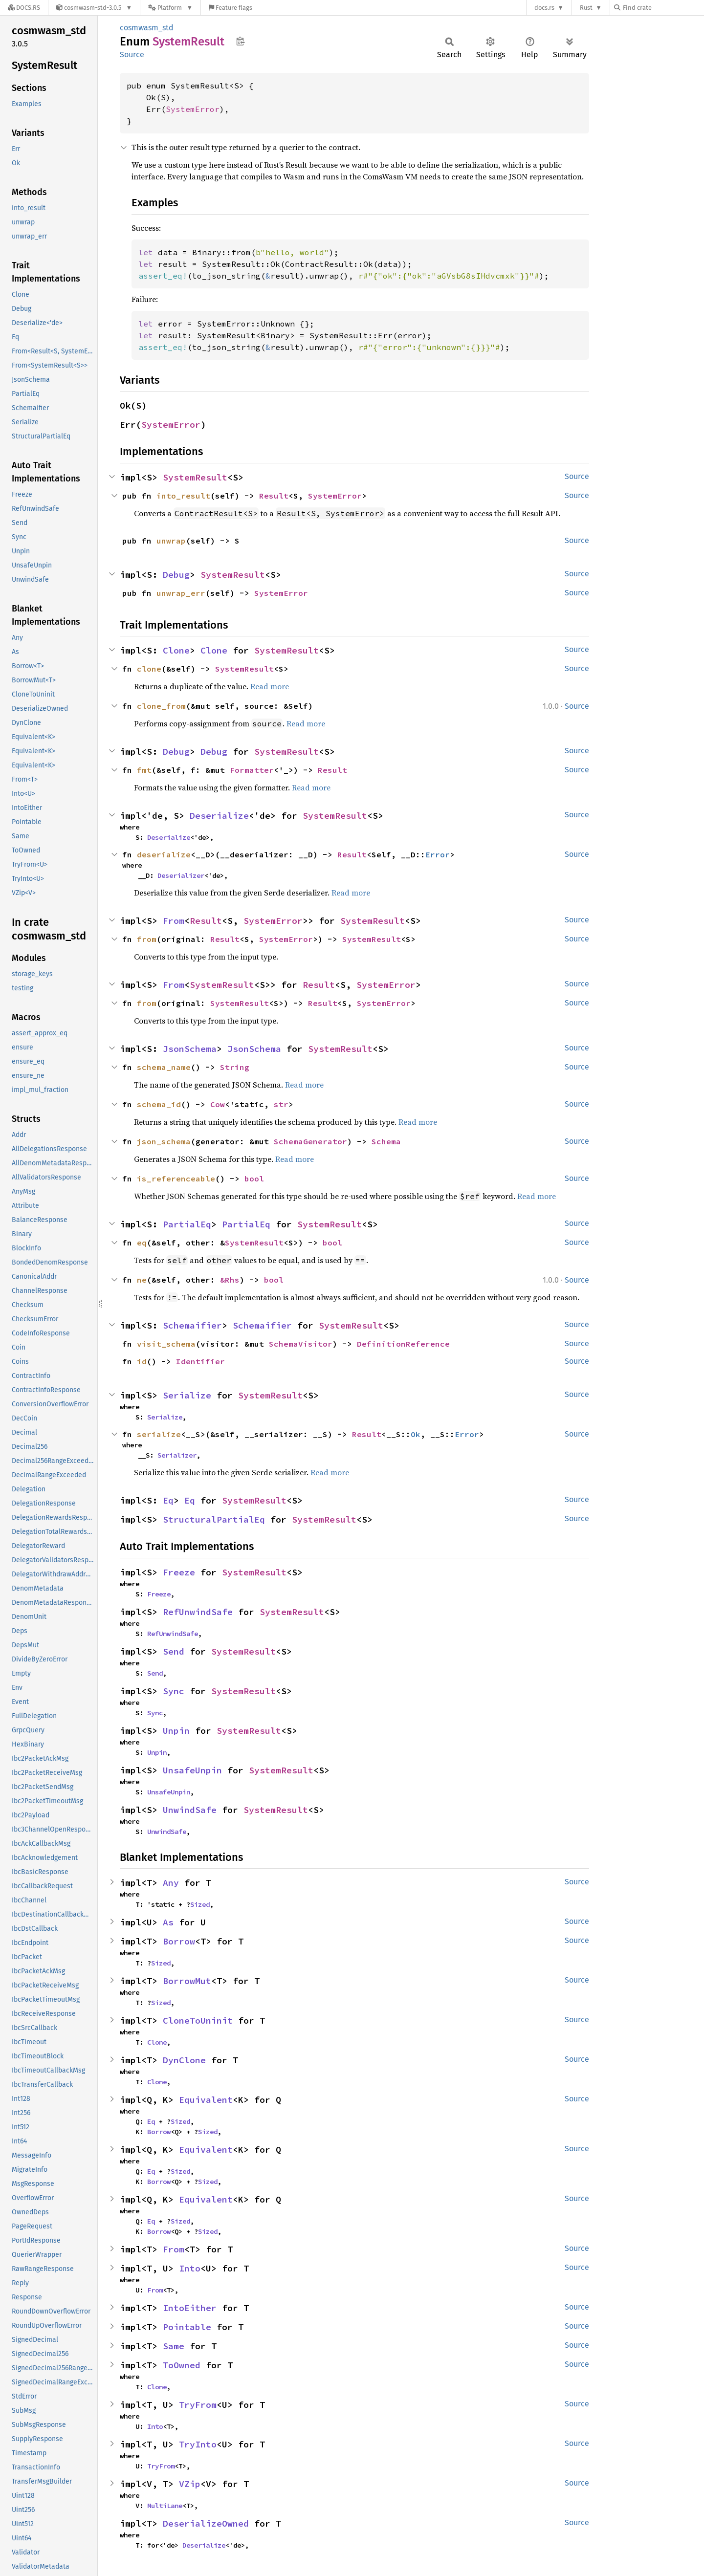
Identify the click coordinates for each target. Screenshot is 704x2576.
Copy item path (240, 41)
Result (273, 496)
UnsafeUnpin (192, 1770)
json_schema (164, 1141)
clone (149, 669)
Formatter (252, 770)
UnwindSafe (190, 1809)
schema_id (159, 1104)
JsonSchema (190, 1048)
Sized (200, 1904)
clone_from (161, 706)
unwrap (171, 541)
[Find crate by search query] (663, 7)
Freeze (179, 1572)
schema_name (164, 1067)
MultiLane (164, 2505)
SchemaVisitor (300, 1344)
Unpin (176, 1730)
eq (142, 1242)
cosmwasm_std (147, 27)
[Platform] (170, 7)
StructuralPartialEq (214, 1519)
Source (132, 54)
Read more (269, 686)
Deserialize (219, 815)
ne (142, 1280)
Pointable (187, 2327)
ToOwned (181, 2365)
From (173, 920)
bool (254, 1178)
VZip (189, 2483)
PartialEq (187, 1224)
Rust (586, 7)
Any (171, 1882)
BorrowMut (187, 1981)
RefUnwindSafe (198, 1611)
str (281, 1104)
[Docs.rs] (24, 7)
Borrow (179, 1941)
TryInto (198, 2444)
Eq (168, 1500)
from (146, 939)
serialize (159, 1434)
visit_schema (166, 1344)
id (142, 1361)
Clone (176, 650)
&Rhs (230, 1280)
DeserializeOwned (206, 2523)
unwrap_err (180, 593)
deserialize (164, 854)
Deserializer (180, 875)
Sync (173, 1691)
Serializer (177, 1455)
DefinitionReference (403, 1344)
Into (189, 2268)
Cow (217, 1104)
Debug (176, 574)
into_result (183, 496)
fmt (144, 770)
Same (173, 2346)
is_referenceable (176, 1178)
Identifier (200, 1361)
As (168, 1922)
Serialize (187, 1395)
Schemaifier (192, 1325)
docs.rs (544, 7)
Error (437, 854)
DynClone (184, 2060)
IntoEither (190, 2308)
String (234, 1067)
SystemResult (195, 477)
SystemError (193, 109)
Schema (386, 1141)
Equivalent (206, 2099)
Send (173, 1651)
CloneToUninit (198, 2020)
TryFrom (198, 2404)
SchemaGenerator (310, 1141)
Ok (415, 1434)
